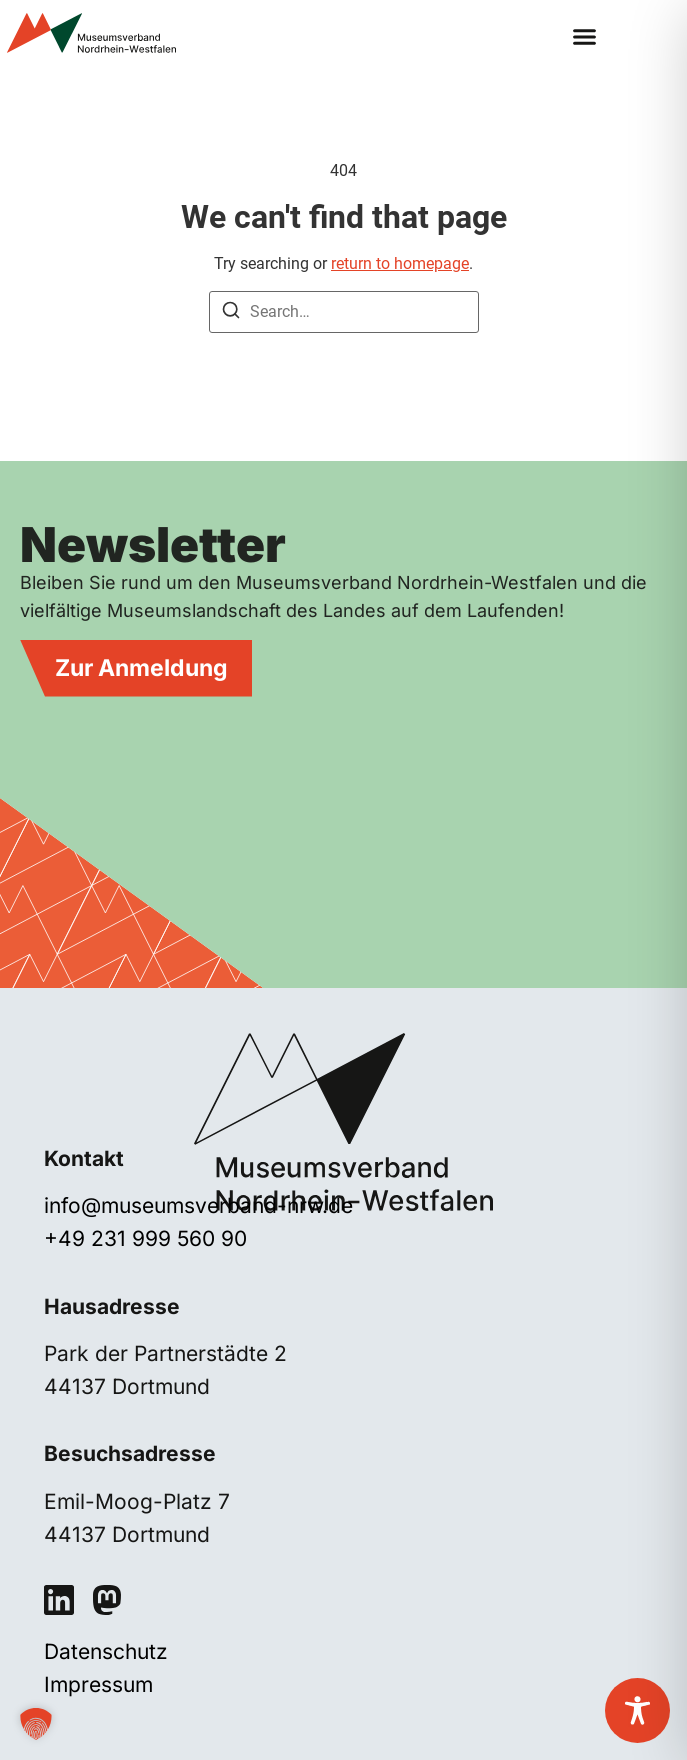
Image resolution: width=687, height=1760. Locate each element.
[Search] (231, 313)
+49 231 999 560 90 (145, 1238)
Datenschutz (106, 1651)
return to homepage (400, 263)
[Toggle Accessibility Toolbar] (637, 1710)
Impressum (98, 1684)
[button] (585, 37)
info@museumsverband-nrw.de (198, 1205)
